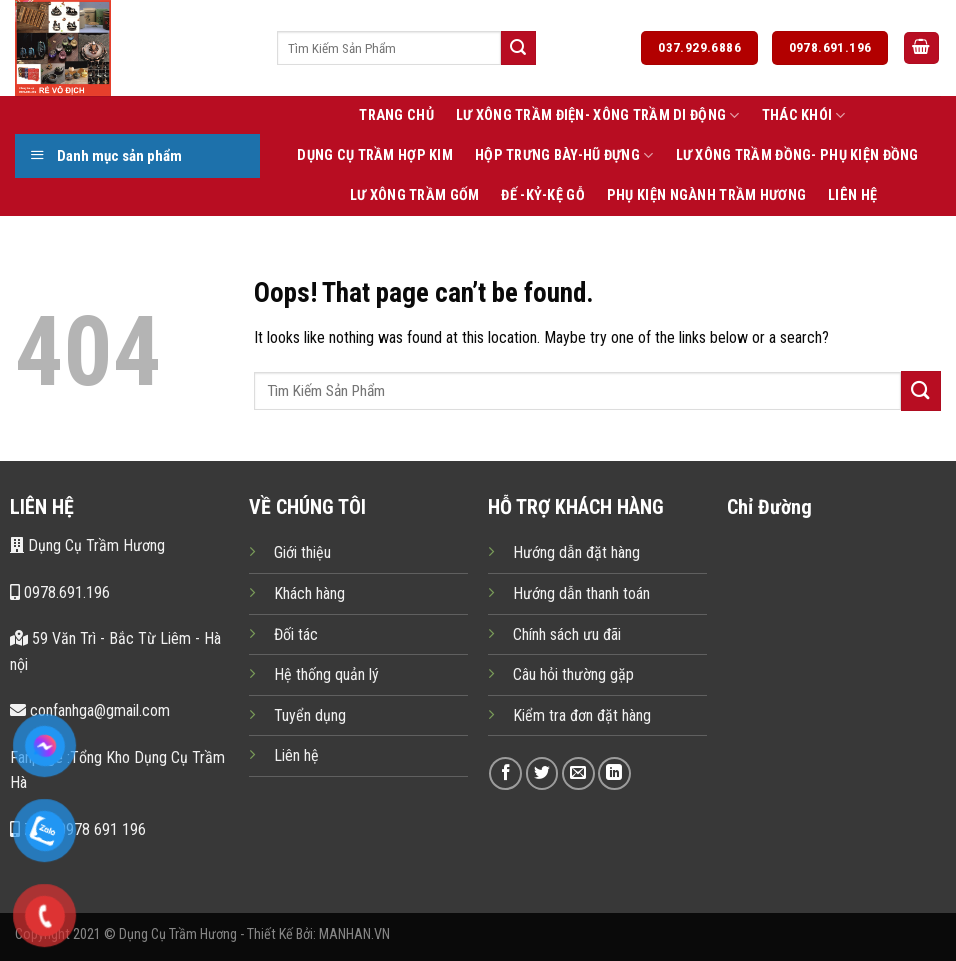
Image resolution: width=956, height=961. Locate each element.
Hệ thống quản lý (326, 674)
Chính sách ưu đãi (567, 634)
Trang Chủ (396, 115)
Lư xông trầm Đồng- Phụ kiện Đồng (797, 155)
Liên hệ (296, 755)
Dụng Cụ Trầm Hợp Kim (375, 155)
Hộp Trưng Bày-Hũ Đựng (564, 155)
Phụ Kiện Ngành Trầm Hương (706, 195)
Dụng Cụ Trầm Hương (87, 545)
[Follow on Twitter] (542, 773)
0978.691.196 (60, 592)
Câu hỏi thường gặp (573, 674)
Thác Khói (804, 115)
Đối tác (296, 634)
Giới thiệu (302, 552)
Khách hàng (309, 593)
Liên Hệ (852, 195)
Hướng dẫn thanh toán (581, 593)
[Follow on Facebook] (505, 773)
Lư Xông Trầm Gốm (415, 195)
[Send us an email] (578, 773)
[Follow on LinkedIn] (614, 773)
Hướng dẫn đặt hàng (576, 552)
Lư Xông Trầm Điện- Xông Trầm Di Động (598, 115)
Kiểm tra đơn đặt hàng (582, 715)
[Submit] (518, 48)
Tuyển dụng (310, 715)
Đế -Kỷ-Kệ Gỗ (542, 195)
